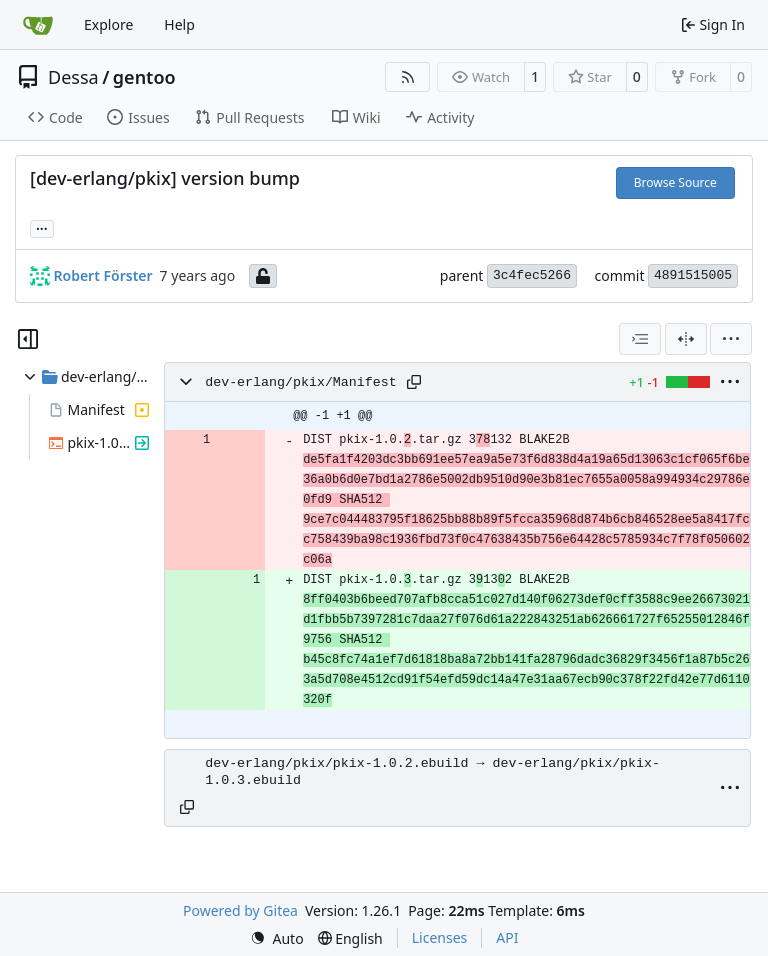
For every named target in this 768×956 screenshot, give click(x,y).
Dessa (73, 77)
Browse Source (675, 182)
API (507, 937)
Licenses (440, 937)
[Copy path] (414, 382)
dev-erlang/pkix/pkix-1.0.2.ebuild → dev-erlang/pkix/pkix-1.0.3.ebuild (432, 772)
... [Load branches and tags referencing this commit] (42, 227)
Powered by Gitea (240, 910)
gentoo (144, 77)
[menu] (731, 339)
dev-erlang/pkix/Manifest (301, 382)
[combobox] (640, 339)
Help (179, 24)
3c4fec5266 (532, 275)
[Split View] (686, 339)
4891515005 (693, 275)
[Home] (38, 25)
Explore (108, 24)
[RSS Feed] (408, 77)
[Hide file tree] (28, 339)
